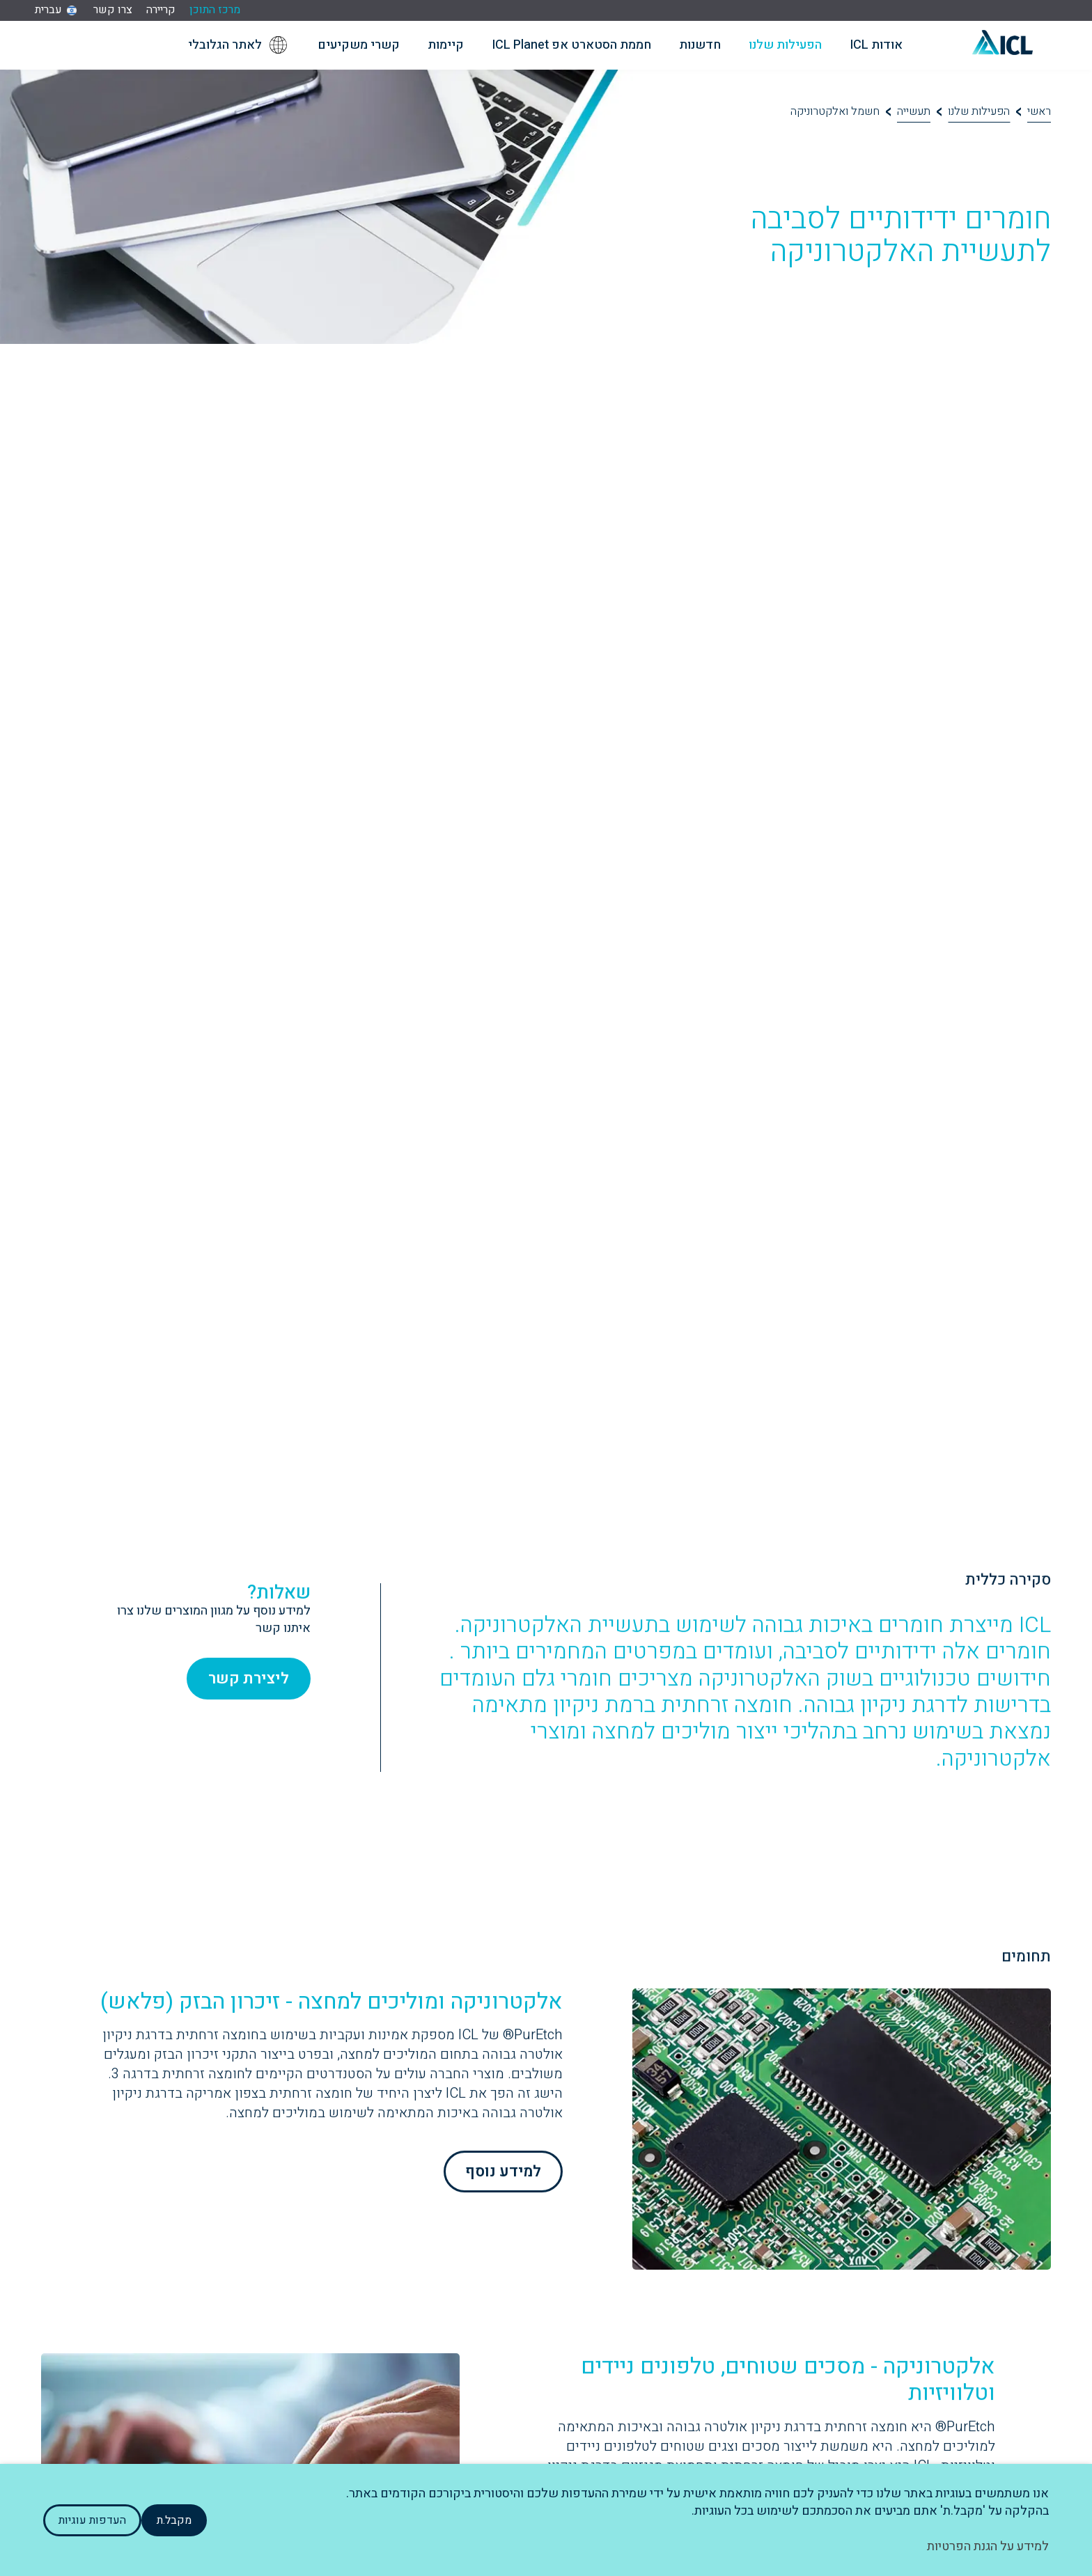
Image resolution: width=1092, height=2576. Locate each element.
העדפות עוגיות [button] (92, 2520)
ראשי (1039, 111)
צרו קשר (112, 9)
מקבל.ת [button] (174, 2520)
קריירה (161, 9)
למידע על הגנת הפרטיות (988, 2546)
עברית (48, 9)
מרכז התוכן (214, 9)
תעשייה (913, 111)
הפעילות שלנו (979, 111)
